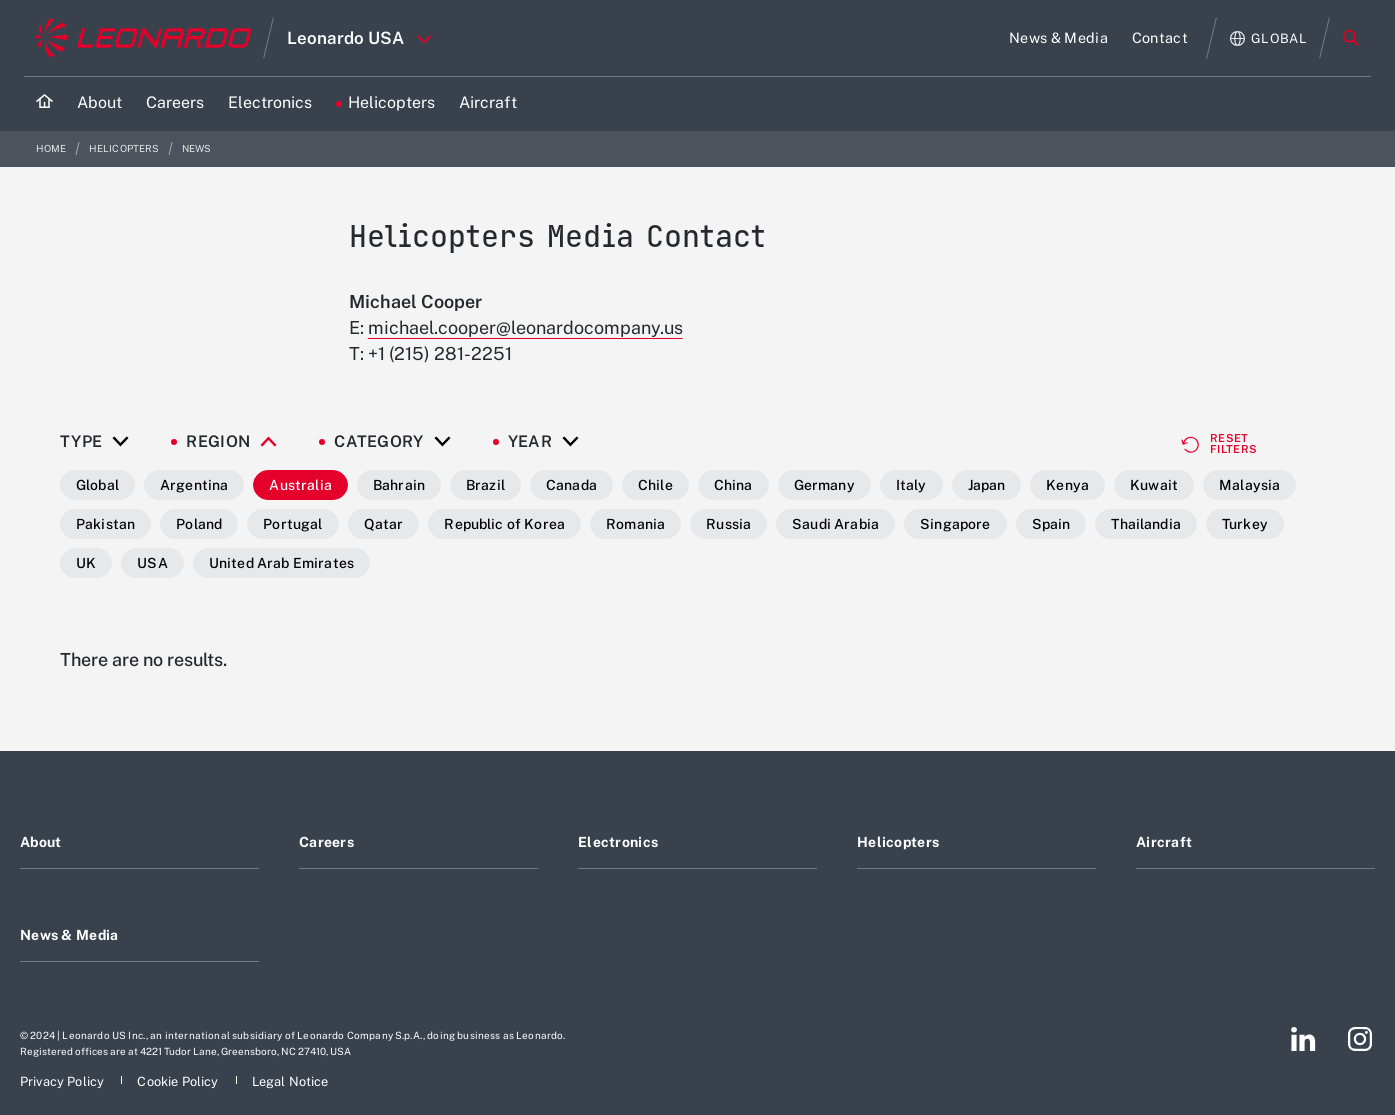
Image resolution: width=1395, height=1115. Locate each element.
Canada (571, 485)
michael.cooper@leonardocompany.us (525, 327)
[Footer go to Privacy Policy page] (63, 1081)
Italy (911, 485)
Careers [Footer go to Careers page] (326, 842)
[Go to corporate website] (143, 38)
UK (86, 563)
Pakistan (105, 524)
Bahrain (399, 485)
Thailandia (1146, 524)
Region (218, 442)
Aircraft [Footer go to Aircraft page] (1164, 842)
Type (81, 442)
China (733, 485)
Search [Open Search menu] (1351, 38)
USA (152, 563)
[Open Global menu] (1268, 38)
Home (52, 148)
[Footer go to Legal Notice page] (290, 1081)
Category (379, 442)
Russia (728, 524)
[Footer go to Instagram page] (1360, 1039)
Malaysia (1249, 485)
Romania (635, 524)
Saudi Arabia (835, 524)
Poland (199, 524)
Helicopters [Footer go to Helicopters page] (898, 842)
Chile (655, 485)
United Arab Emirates (281, 563)
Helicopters (125, 148)
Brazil (485, 485)
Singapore (955, 524)
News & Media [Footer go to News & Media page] (69, 935)
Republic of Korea (504, 524)
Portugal (292, 524)
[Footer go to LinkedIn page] (1303, 1039)
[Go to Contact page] (1160, 38)
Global (97, 485)
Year (530, 442)
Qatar (384, 524)
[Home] (44, 103)
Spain (1051, 524)
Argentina (194, 485)
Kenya (1067, 485)
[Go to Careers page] (175, 103)
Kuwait (1154, 485)
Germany (824, 485)
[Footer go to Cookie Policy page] (179, 1081)
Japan (987, 485)
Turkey (1245, 524)
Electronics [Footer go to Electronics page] (618, 842)
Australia (300, 485)
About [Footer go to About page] (40, 842)
